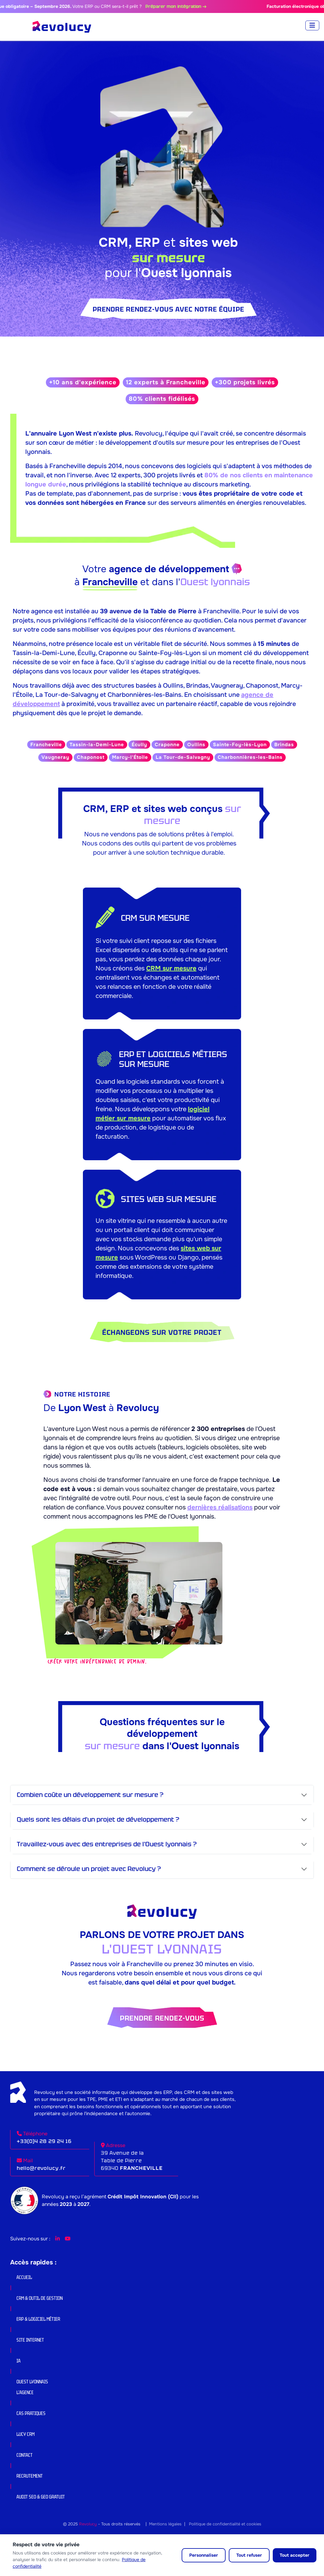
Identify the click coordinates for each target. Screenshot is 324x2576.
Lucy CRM (25, 2434)
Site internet (30, 2340)
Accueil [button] (24, 2277)
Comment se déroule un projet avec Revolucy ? (89, 1869)
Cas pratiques (31, 2413)
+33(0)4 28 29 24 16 (44, 2141)
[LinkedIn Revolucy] (57, 2239)
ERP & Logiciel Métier (38, 2319)
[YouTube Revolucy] (68, 2239)
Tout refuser (249, 2555)
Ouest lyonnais (32, 2381)
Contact (24, 2455)
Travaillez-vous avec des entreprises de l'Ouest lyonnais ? (106, 1844)
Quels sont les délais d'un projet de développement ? (98, 1819)
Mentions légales (165, 2524)
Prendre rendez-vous (162, 2018)
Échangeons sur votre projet (162, 1332)
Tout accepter (294, 2555)
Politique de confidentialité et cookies (225, 2524)
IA (18, 2360)
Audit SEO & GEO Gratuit (40, 2496)
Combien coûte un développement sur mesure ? (90, 1795)
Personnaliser (203, 2555)
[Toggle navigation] (312, 25)
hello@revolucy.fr (41, 2168)
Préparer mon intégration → (188, 6)
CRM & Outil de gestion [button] (39, 2298)
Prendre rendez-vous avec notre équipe (168, 309)
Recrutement (29, 2476)
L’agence (25, 2392)
